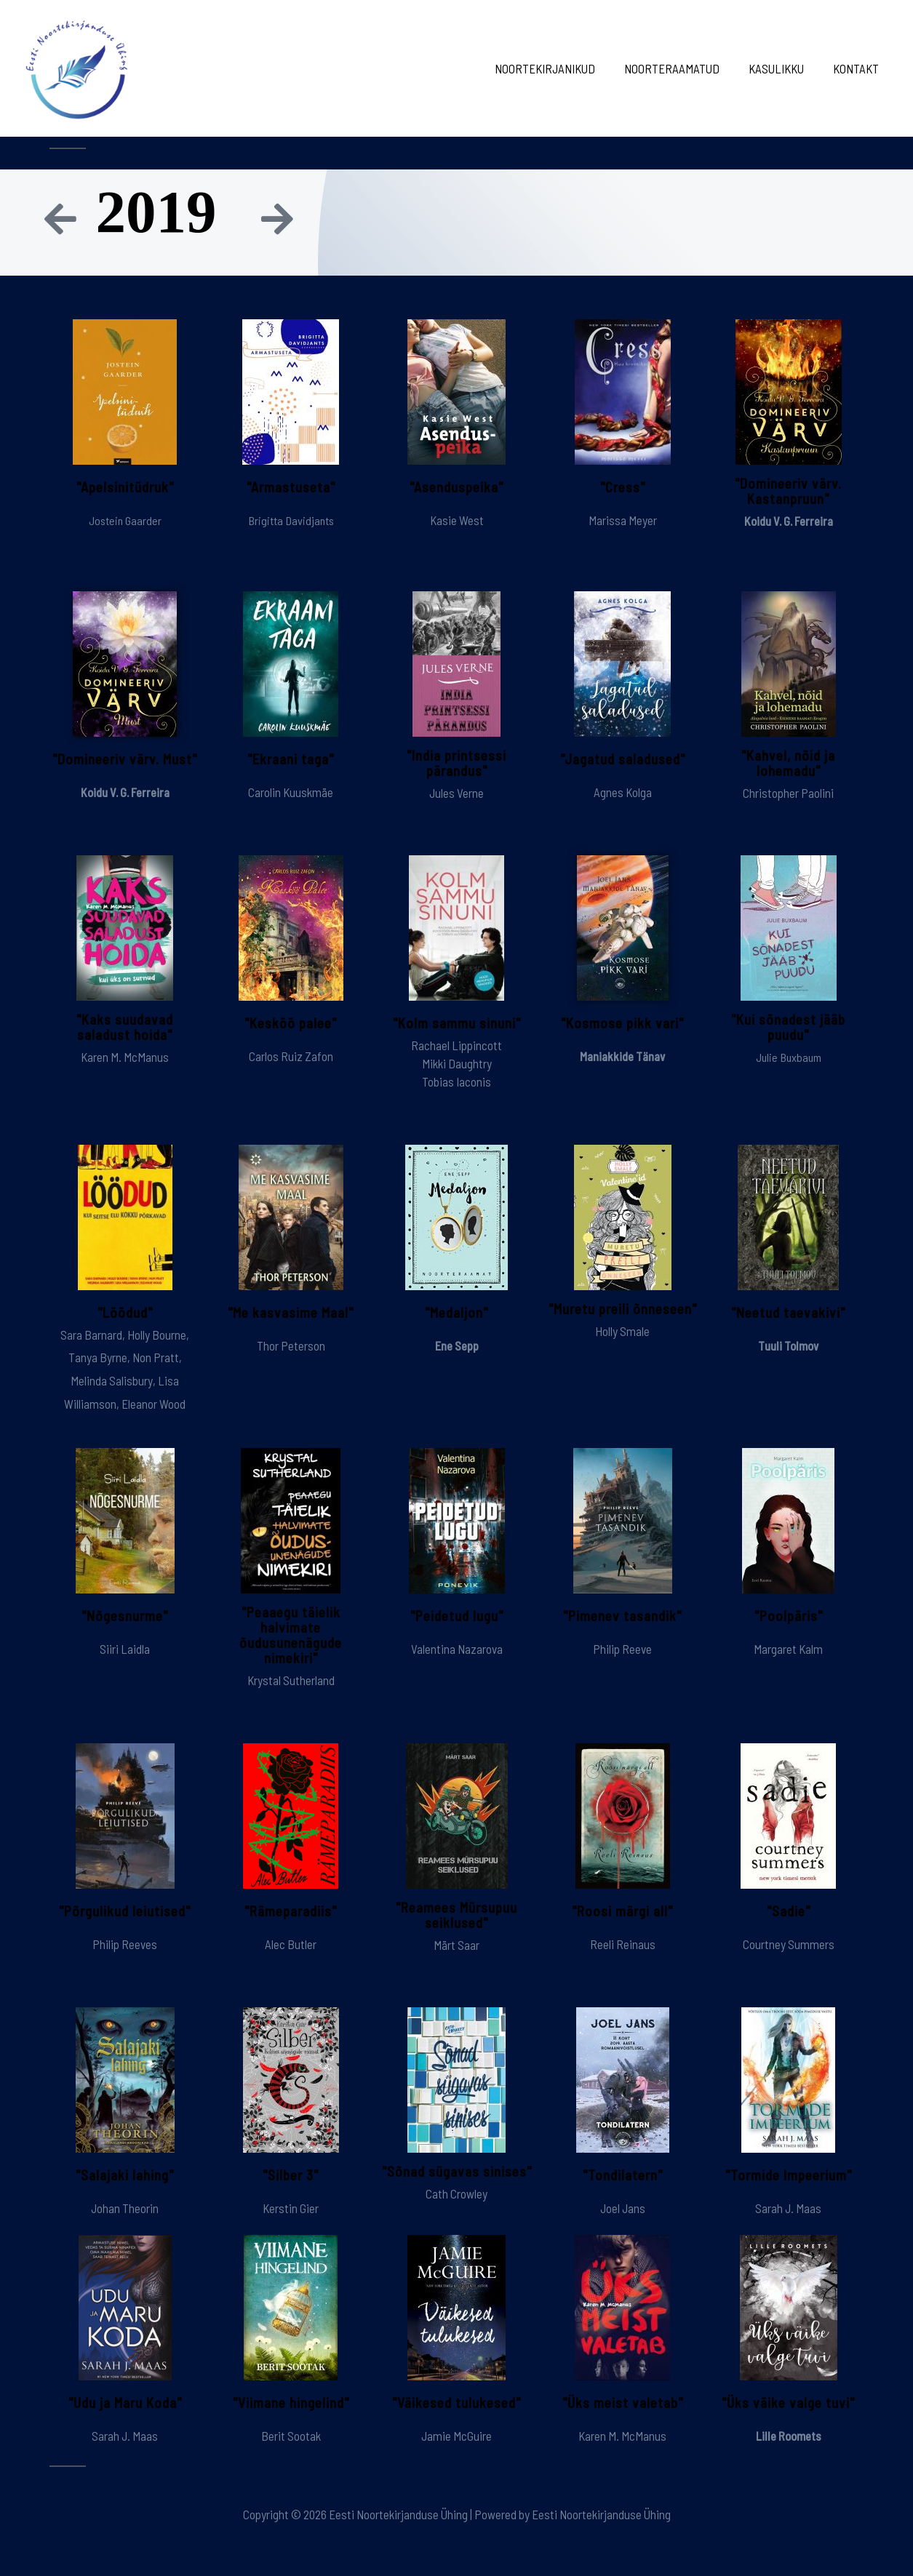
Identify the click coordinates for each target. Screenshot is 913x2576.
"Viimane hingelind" (291, 2403)
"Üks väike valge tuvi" (788, 2403)
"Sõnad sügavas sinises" (456, 2178)
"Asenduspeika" (456, 486)
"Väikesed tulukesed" (457, 2403)
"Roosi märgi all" (622, 1910)
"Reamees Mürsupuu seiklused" (457, 1914)
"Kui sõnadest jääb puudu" (788, 1026)
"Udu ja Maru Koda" (125, 2403)
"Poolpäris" (788, 1615)
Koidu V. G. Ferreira (788, 520)
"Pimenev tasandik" (623, 1615)
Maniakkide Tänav (622, 1056)
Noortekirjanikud (560, 68)
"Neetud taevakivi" (788, 1312)
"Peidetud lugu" (457, 1615)
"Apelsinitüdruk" (124, 486)
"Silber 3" (291, 2174)
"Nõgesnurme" (125, 1615)
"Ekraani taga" (290, 758)
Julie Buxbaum (789, 1056)
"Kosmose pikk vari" (622, 1022)
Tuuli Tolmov (788, 1345)
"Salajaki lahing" (125, 2174)
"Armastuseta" (290, 486)
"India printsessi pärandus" (456, 762)
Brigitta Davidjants (290, 520)
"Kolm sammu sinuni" (456, 1022)
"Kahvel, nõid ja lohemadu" (788, 762)
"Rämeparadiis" (291, 1910)
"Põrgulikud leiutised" (125, 1910)
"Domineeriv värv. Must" (125, 758)
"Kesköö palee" (291, 1022)
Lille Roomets (788, 2436)
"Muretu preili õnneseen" (622, 1316)
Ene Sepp (457, 1345)
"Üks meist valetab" (622, 2403)
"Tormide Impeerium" (789, 2174)
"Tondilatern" (623, 2174)
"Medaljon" (456, 1312)
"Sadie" (788, 1910)
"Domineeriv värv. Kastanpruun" (788, 490)
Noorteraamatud (682, 68)
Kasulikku (782, 68)
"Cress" (622, 486)
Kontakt (858, 68)
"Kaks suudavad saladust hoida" (125, 1026)
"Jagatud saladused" (622, 758)
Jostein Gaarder (125, 520)
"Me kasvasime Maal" (291, 1312)
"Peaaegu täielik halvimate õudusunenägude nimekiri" (290, 1634)
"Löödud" (125, 1312)
